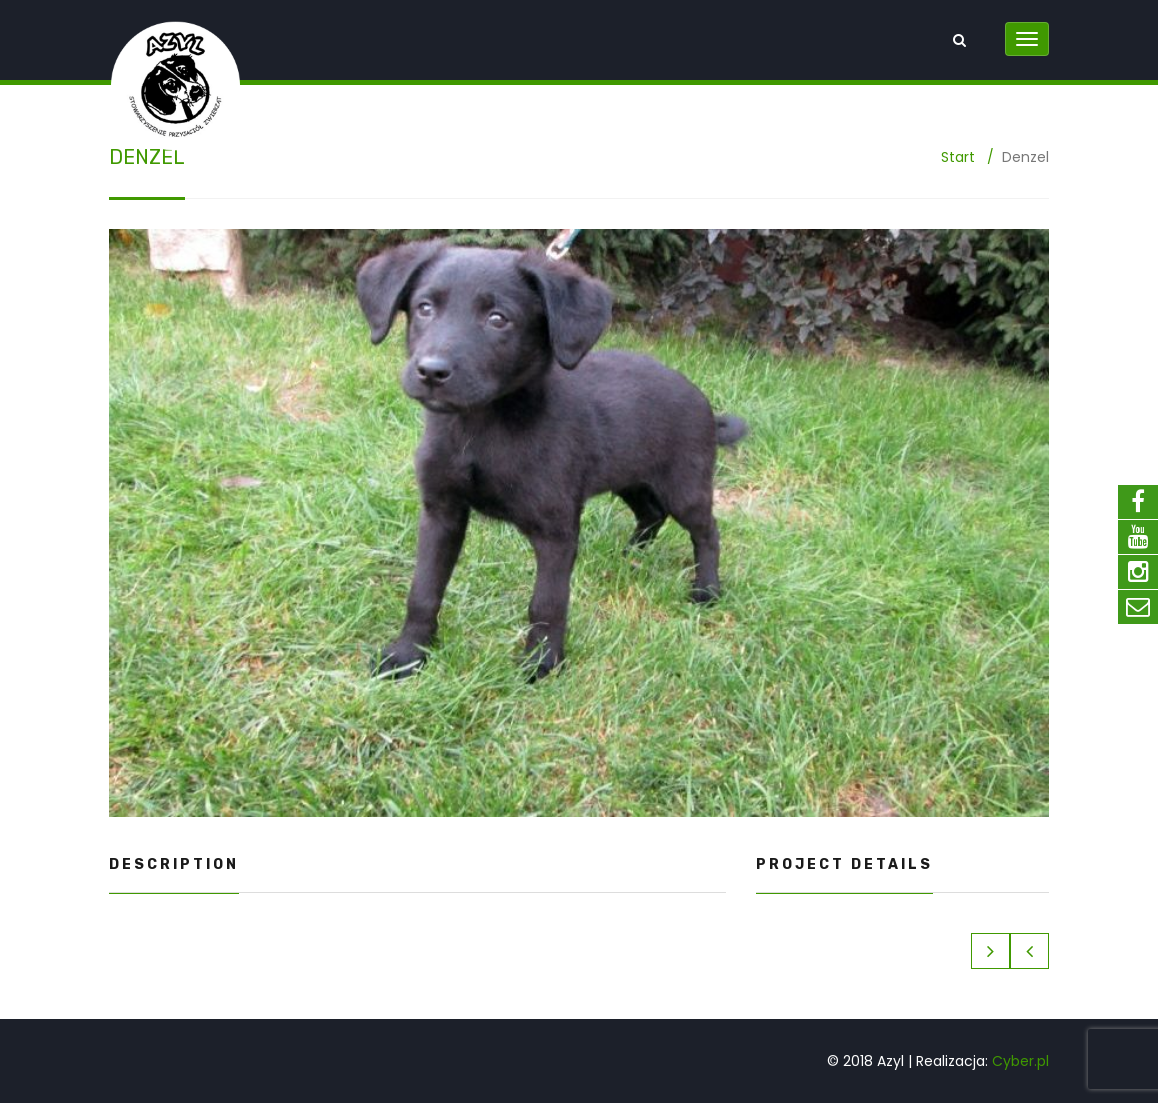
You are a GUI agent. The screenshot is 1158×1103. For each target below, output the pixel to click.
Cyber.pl (1020, 1061)
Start (958, 157)
